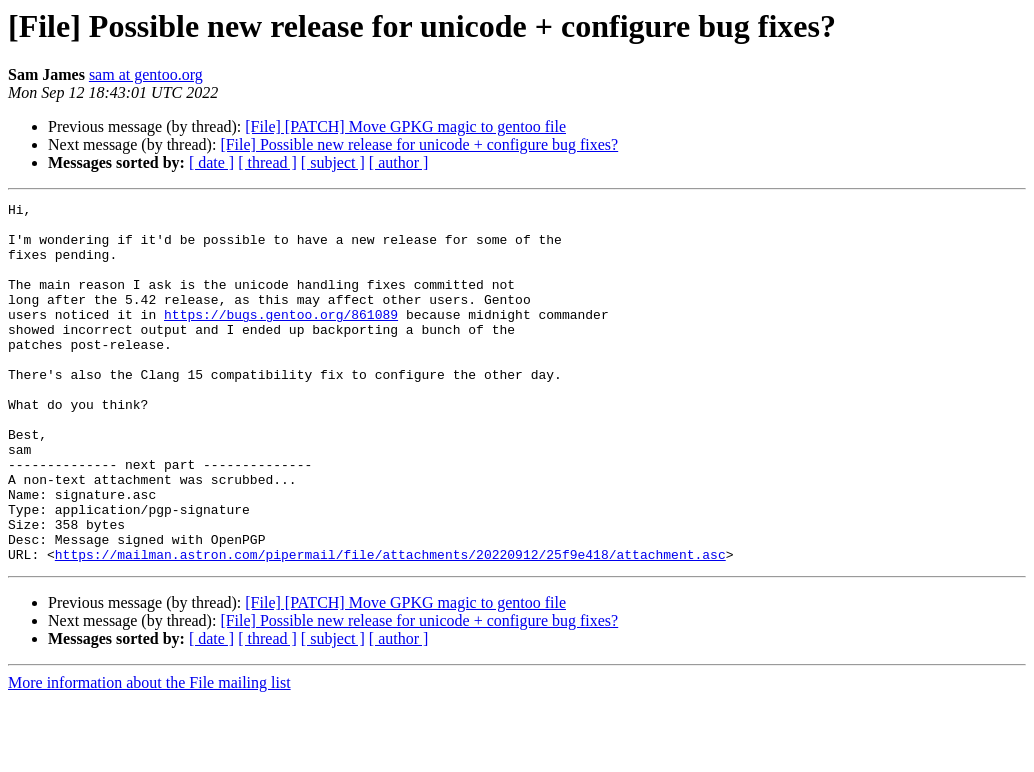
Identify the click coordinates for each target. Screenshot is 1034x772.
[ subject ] (333, 162)
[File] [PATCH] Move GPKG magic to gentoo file (405, 126)
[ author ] (399, 162)
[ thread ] (267, 162)
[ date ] (211, 162)
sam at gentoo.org (146, 74)
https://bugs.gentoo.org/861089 (281, 338)
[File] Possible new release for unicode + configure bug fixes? (419, 144)
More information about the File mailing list (149, 754)
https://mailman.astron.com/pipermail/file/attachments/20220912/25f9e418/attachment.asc (390, 626)
